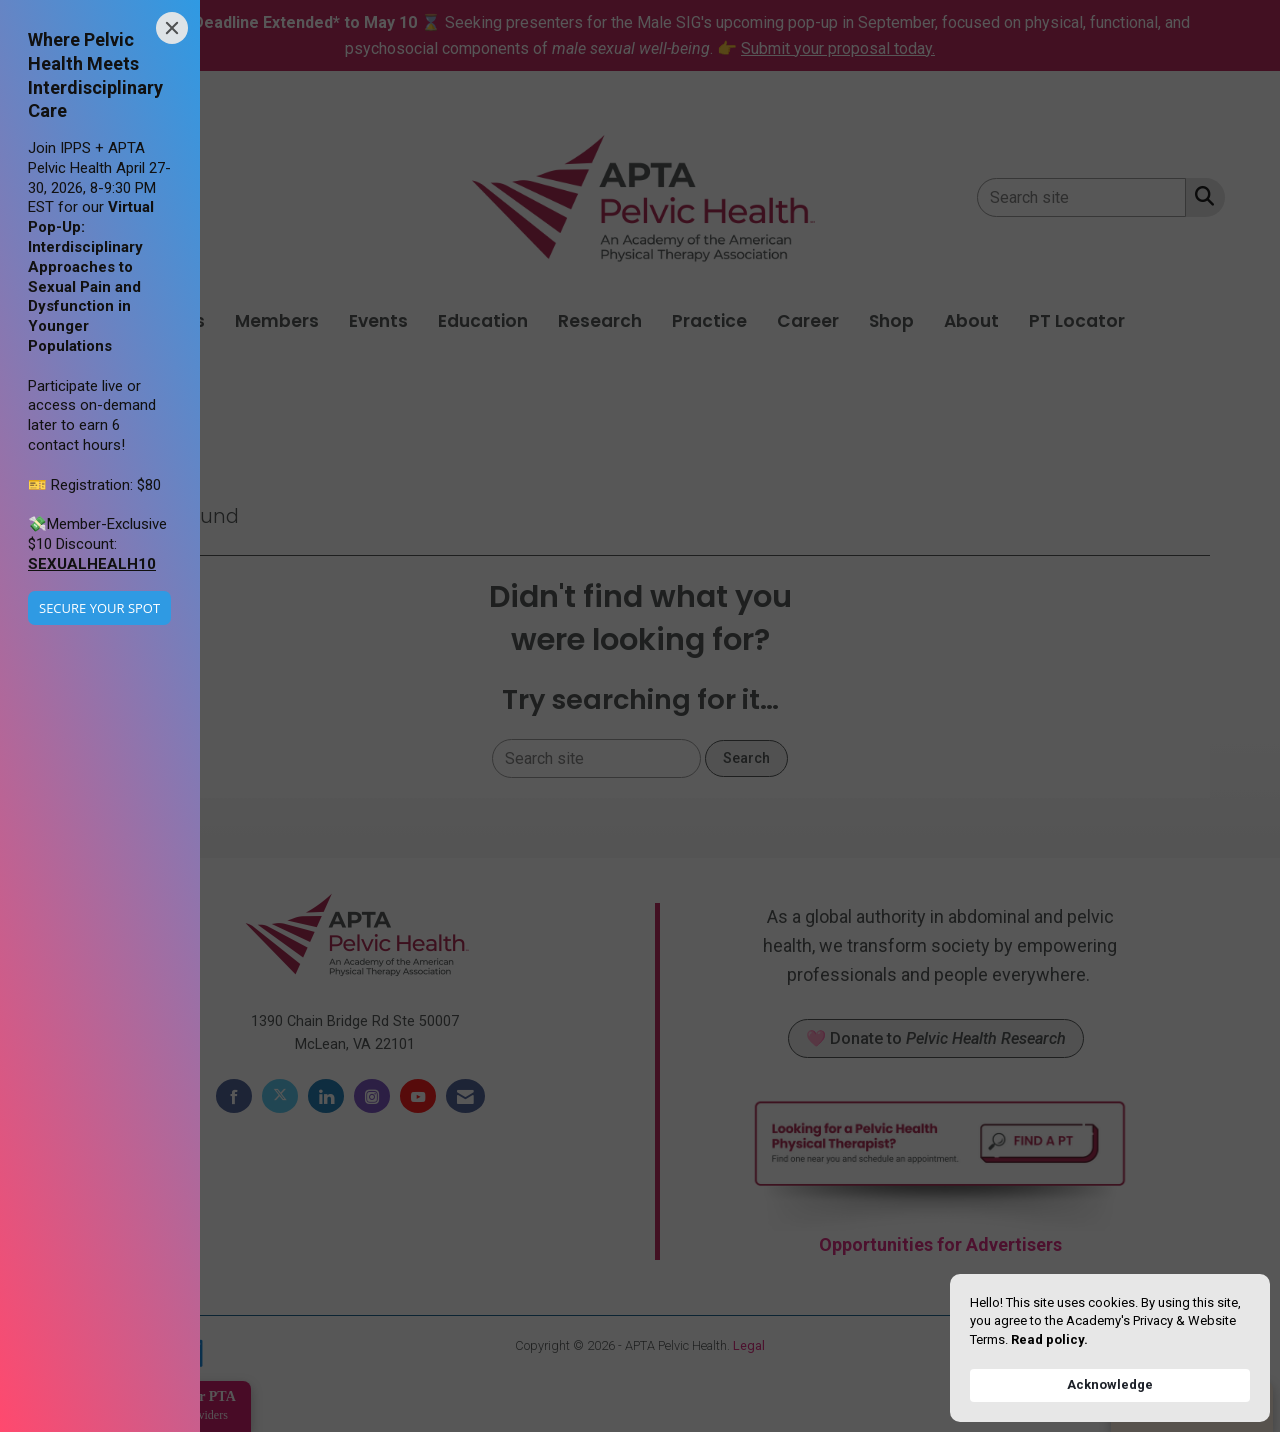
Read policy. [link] (1049, 1339)
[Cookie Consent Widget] (1110, 1348)
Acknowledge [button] (1110, 1384)
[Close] (172, 28)
